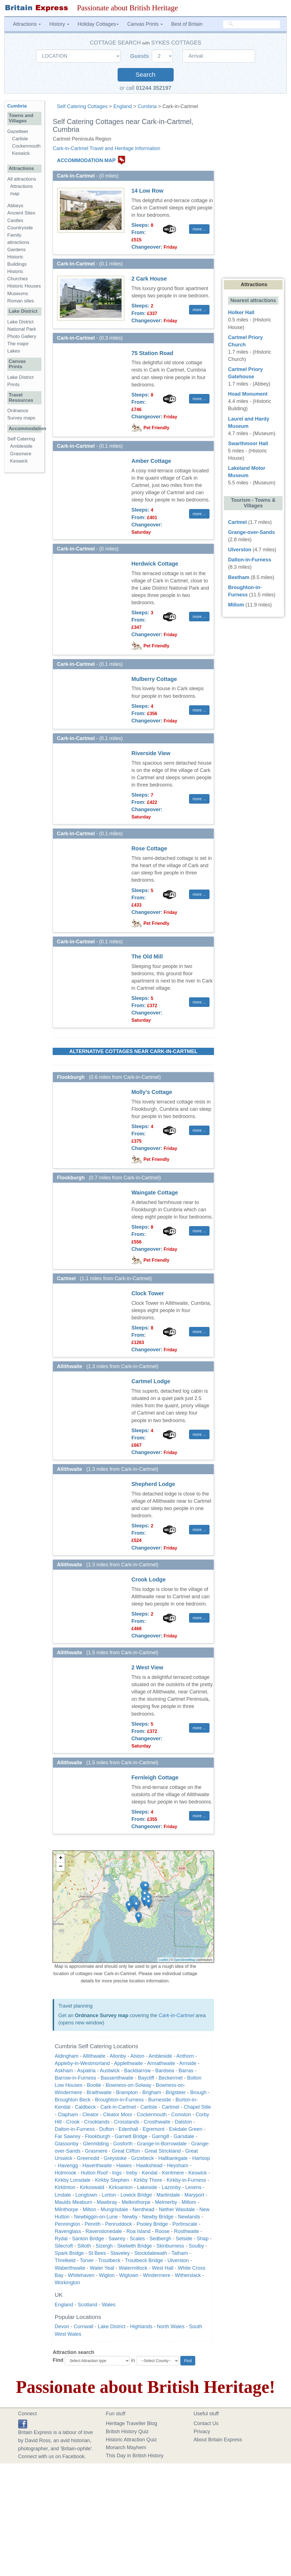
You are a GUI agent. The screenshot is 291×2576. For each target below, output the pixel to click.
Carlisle (148, 2107)
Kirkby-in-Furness (186, 2180)
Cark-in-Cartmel (176, 2015)
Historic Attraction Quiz (131, 2439)
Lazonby (171, 2187)
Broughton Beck (72, 2100)
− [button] (60, 1867)
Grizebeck (142, 2158)
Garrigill (160, 2136)
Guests (140, 56)
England (122, 106)
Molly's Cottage (151, 1092)
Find (58, 2360)
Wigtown (128, 2275)
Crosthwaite (157, 2122)
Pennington (67, 2224)
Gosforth (122, 2143)
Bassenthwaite (117, 2078)
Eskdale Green (185, 2129)
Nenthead (143, 2209)
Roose (162, 2231)
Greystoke (115, 2158)
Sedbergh (160, 2238)
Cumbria (147, 106)
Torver (87, 2260)
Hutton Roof (94, 2173)
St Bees (97, 2253)
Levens (193, 2187)
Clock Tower (147, 1293)
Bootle (94, 2085)
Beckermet (171, 2078)
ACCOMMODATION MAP (86, 160)
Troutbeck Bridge (144, 2260)
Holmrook (65, 2173)
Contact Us (206, 2423)
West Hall (162, 2268)
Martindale (168, 2195)
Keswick (197, 2173)
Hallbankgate (173, 2158)
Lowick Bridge (136, 2195)
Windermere (156, 2275)
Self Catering (21, 439)
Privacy (202, 2431)
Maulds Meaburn (73, 2202)
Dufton (106, 2129)
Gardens (16, 249)
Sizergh (104, 2246)
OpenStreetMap (184, 1959)
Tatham (179, 2253)
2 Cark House (149, 279)
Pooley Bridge (152, 2224)
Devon (62, 2326)
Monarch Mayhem (126, 2447)
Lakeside (147, 2187)
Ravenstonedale (103, 2231)
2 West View (147, 1667)
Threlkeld (65, 2260)
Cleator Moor (117, 2114)
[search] (251, 24)
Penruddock (118, 2224)
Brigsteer (176, 2092)
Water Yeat (102, 2268)
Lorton (109, 2195)
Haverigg (68, 2165)
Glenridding (96, 2143)
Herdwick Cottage (154, 564)
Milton (89, 2209)
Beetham (238, 577)
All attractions (21, 179)
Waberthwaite (70, 2268)
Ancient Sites (21, 213)
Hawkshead (149, 2165)
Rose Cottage (149, 848)
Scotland (87, 2304)
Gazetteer (17, 131)
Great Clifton (126, 2151)
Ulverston (178, 2260)
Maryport (194, 2195)
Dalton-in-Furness (75, 2129)
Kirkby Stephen (112, 2180)
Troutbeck (109, 2260)
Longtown (86, 2195)
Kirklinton (65, 2187)
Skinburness (170, 2246)
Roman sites (20, 301)
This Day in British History (135, 2455)
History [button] (59, 24)
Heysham (177, 2165)
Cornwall (83, 2326)
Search (145, 74)
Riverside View (150, 753)
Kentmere (173, 2173)
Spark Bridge (69, 2253)
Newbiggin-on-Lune (96, 2217)
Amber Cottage (151, 461)
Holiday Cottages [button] (98, 24)
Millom (188, 2202)
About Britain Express (218, 2439)
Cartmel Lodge (150, 1381)
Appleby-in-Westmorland (82, 2063)
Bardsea (164, 2070)
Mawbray (107, 2202)
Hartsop (201, 2158)
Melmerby (166, 2202)
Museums (17, 293)
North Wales (170, 2326)
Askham (64, 2070)
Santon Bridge (88, 2238)
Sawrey (116, 2238)
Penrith (93, 2224)
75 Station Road (152, 353)
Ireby (131, 2173)
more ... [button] (199, 229)
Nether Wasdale (177, 2209)
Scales (137, 2238)
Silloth (84, 2246)
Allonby (118, 2056)
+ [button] (60, 1858)
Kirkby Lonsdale (72, 2180)
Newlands (189, 2217)
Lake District (111, 2326)
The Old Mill (147, 956)
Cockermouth (152, 2114)
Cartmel (170, 2107)
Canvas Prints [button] (145, 24)
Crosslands (126, 2122)
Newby (130, 2217)
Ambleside (160, 2056)
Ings (117, 2173)
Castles (15, 220)
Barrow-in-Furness (75, 2078)
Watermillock (133, 2268)
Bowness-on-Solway (128, 2085)
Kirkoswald (92, 2187)
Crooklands (97, 2122)
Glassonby (66, 2143)
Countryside (20, 227)
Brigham (151, 2092)
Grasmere (96, 2151)
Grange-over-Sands (251, 532)
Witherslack (188, 2275)
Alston (137, 2056)
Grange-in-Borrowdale (162, 2143)
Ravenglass (68, 2231)
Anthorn (185, 2056)
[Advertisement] (26, 563)
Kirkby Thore (148, 2180)
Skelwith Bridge (134, 2246)
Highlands (141, 2326)
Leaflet (163, 1959)
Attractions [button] (27, 24)
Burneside (159, 2100)
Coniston (181, 2114)
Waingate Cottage (154, 1192)
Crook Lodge (148, 1579)
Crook (73, 2122)
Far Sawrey (67, 2136)
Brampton (127, 2092)
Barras (185, 2070)
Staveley (120, 2253)
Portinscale (184, 2224)
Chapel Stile (197, 2107)
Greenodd (88, 2158)
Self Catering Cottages (82, 106)
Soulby (196, 2246)
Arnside (187, 2063)
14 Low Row (147, 191)
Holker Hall (241, 312)
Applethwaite (128, 2063)
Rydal (61, 2238)
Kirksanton (120, 2187)
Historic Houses (24, 286)
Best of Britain (186, 24)
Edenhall (128, 2129)
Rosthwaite (186, 2231)
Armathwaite (161, 2063)
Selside (184, 2238)
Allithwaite (94, 2056)
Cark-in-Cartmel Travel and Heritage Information (106, 148)
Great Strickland (163, 2151)
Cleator (90, 2114)
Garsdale (184, 2136)
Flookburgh (97, 2136)
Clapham (68, 2114)
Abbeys (15, 205)
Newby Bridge (157, 2217)
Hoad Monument (247, 394)
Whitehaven (81, 2275)
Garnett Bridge (131, 2136)
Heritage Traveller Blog (131, 2423)
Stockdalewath (150, 2253)
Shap (202, 2238)
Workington (67, 2282)
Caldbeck (85, 2107)
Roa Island (138, 2231)
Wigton (107, 2275)
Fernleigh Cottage (154, 1777)
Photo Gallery (21, 336)
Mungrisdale (114, 2209)
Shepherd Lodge (153, 1484)
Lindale (63, 2195)
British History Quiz (127, 2431)
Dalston (183, 2122)
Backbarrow (137, 2070)
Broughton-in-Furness (119, 2100)
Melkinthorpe (136, 2202)
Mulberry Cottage (154, 679)
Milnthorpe (66, 2209)
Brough (198, 2092)
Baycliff (146, 2078)
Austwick (110, 2070)
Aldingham (66, 2056)
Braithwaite (99, 2092)
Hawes (124, 2165)
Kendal (149, 2173)
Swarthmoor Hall (248, 443)
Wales (108, 2304)
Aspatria (86, 2070)
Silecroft (64, 2246)
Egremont (153, 2129)
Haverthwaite (97, 2165)
